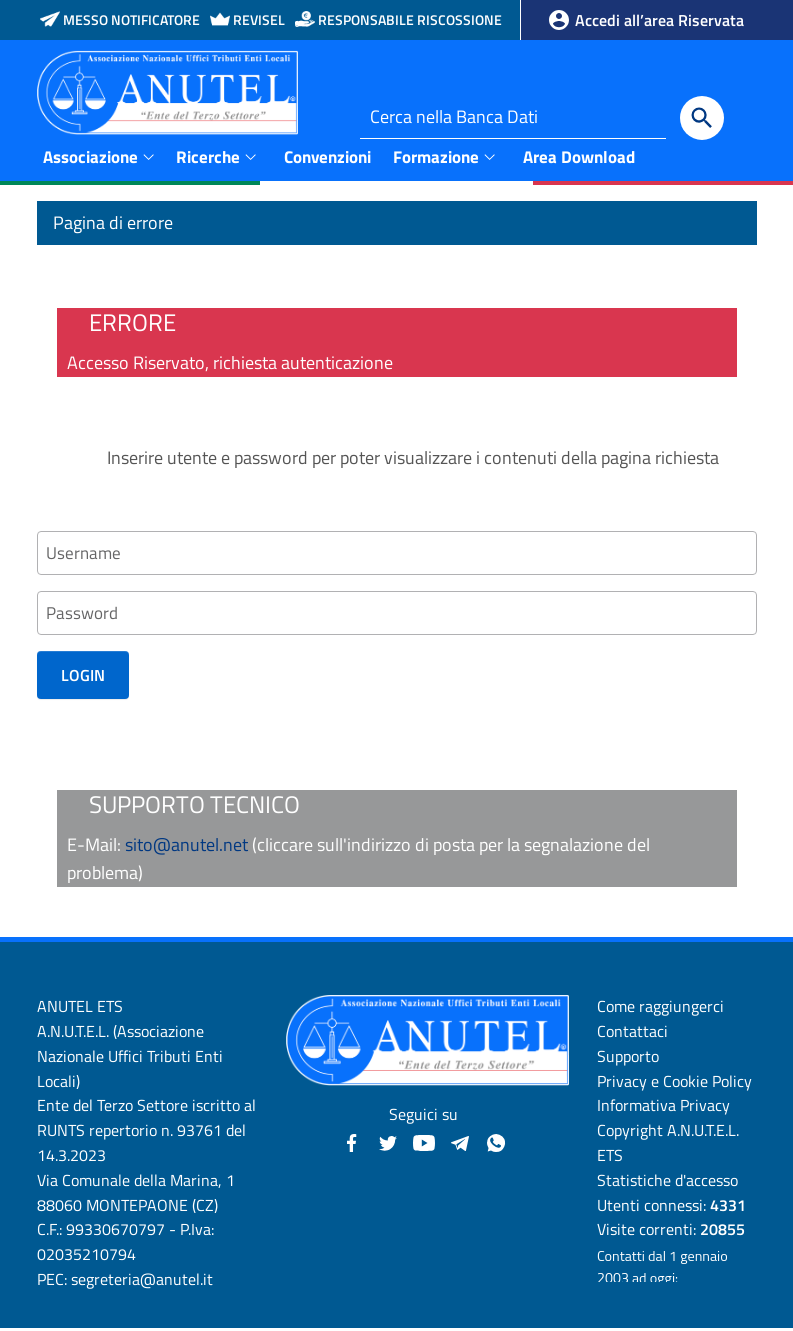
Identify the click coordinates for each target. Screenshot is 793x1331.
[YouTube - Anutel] (424, 1143)
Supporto (628, 1059)
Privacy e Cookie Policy (674, 1083)
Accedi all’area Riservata (645, 20)
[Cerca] (702, 118)
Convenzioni (327, 156)
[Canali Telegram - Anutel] (460, 1143)
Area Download (579, 156)
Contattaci (632, 1034)
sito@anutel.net (186, 847)
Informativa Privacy (663, 1108)
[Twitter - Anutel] (388, 1143)
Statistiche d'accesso (667, 1183)
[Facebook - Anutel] (352, 1143)
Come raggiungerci (660, 1009)
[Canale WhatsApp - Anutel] (496, 1143)
